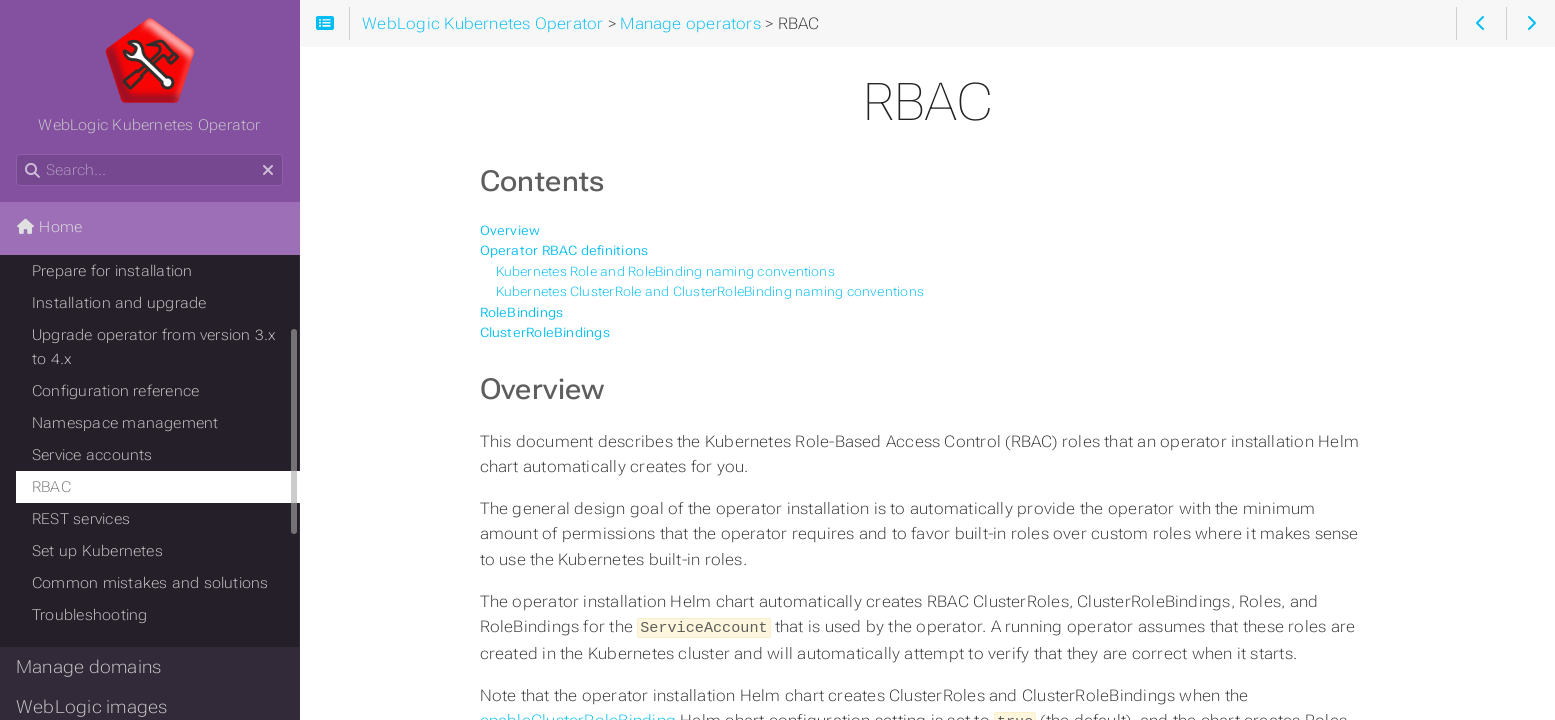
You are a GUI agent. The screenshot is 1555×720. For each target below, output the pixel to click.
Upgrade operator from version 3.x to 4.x (154, 347)
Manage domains (88, 667)
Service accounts (92, 455)
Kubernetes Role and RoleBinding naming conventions (665, 271)
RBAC (51, 487)
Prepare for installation (112, 271)
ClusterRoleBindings (545, 332)
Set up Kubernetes (97, 551)
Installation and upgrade (119, 303)
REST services (81, 519)
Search (17, 154)
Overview (510, 230)
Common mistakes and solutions (150, 583)
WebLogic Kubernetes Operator (149, 75)
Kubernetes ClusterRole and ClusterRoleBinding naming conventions (710, 291)
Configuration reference (115, 391)
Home (49, 227)
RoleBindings (522, 312)
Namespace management (125, 423)
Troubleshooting (89, 615)
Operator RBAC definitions (564, 250)
